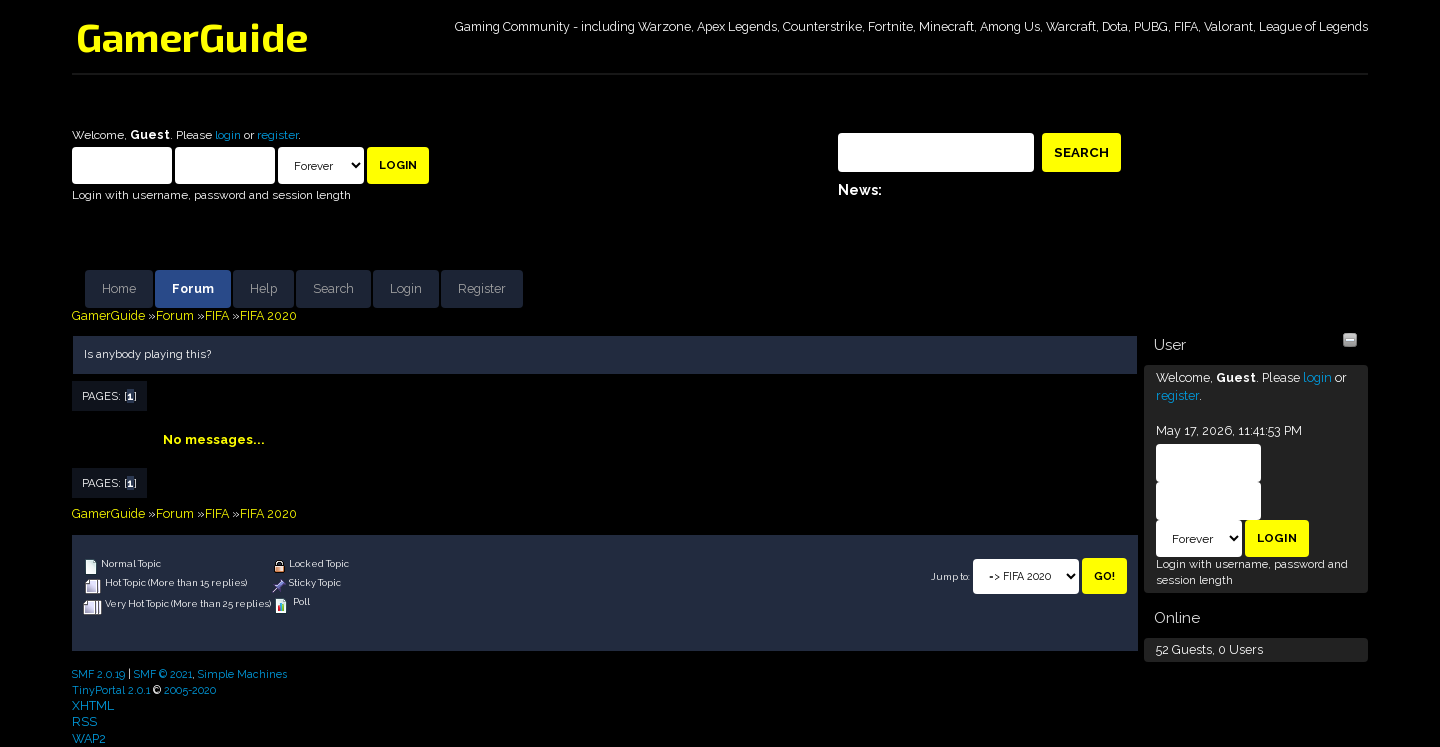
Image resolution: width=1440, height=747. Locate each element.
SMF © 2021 (163, 674)
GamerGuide (192, 36)
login (228, 135)
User (1170, 345)
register (277, 135)
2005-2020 (190, 690)
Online (1177, 618)
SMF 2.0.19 (98, 674)
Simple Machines (242, 674)
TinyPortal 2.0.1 (111, 690)
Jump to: (950, 576)
